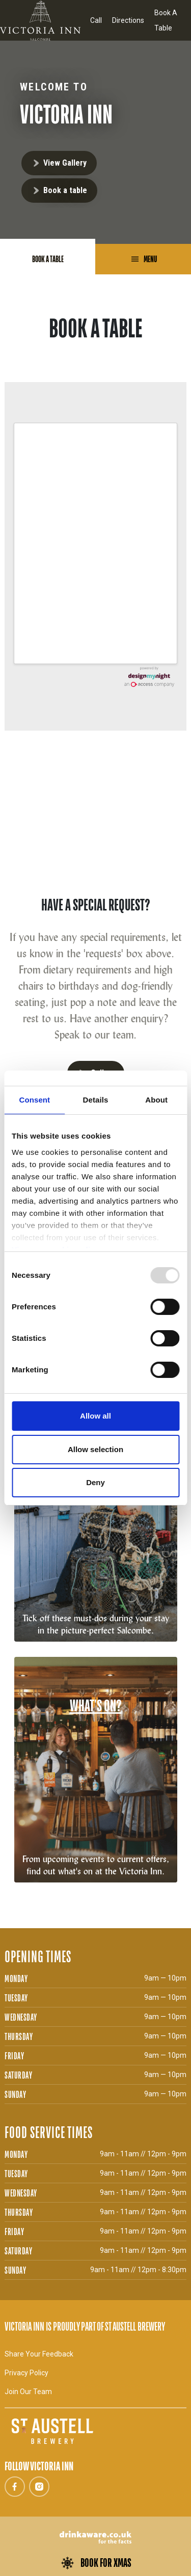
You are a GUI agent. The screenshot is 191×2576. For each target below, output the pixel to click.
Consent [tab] (34, 1099)
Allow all (95, 1415)
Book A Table (165, 20)
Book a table (65, 190)
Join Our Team (28, 2391)
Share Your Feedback (39, 2354)
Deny (95, 1482)
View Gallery (65, 163)
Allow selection (95, 1449)
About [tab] (156, 1099)
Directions (128, 20)
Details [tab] (95, 1099)
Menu (149, 259)
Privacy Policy (26, 2373)
